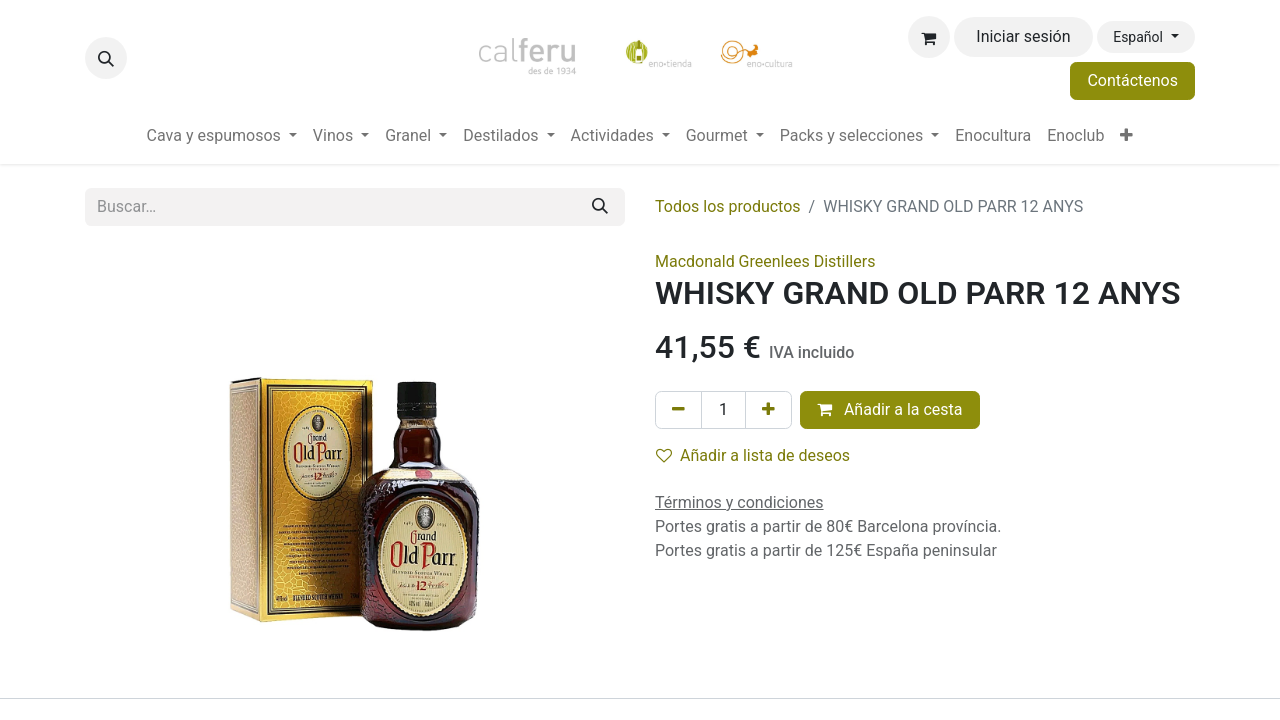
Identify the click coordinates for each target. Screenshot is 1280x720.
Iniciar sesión (1023, 36)
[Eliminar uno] (678, 410)
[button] (106, 58)
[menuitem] (222, 136)
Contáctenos (1132, 80)
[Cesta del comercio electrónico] (929, 37)
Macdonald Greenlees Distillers (765, 261)
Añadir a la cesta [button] (890, 409)
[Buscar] (600, 207)
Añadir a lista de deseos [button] (753, 455)
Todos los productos (728, 206)
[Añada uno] (768, 410)
